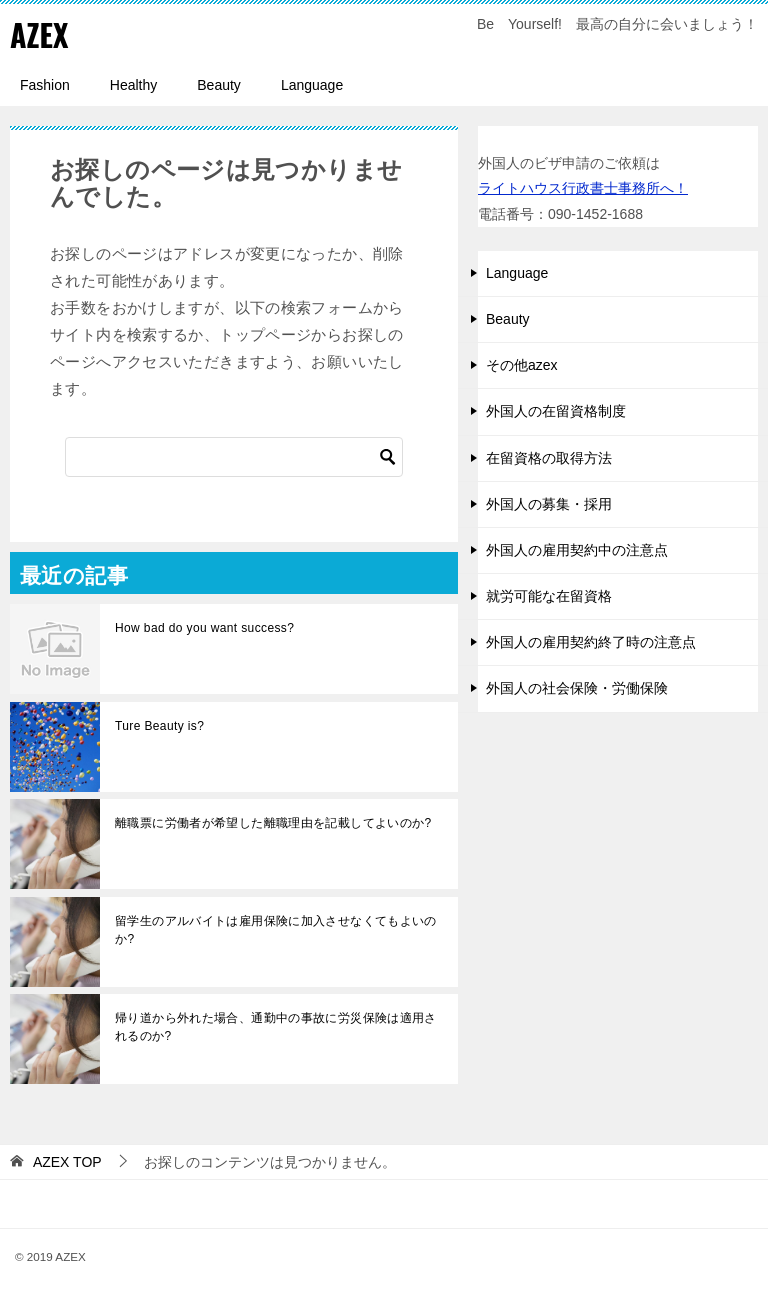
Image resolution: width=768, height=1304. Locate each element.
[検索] (234, 457)
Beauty (219, 85)
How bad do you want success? (204, 628)
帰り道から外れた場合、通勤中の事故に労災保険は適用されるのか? (276, 1027)
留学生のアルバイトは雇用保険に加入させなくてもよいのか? (276, 930)
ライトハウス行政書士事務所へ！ (583, 188)
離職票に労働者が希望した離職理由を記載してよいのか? (273, 823)
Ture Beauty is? (159, 726)
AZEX (39, 34)
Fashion (45, 85)
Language (312, 85)
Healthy (133, 85)
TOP (67, 1162)
